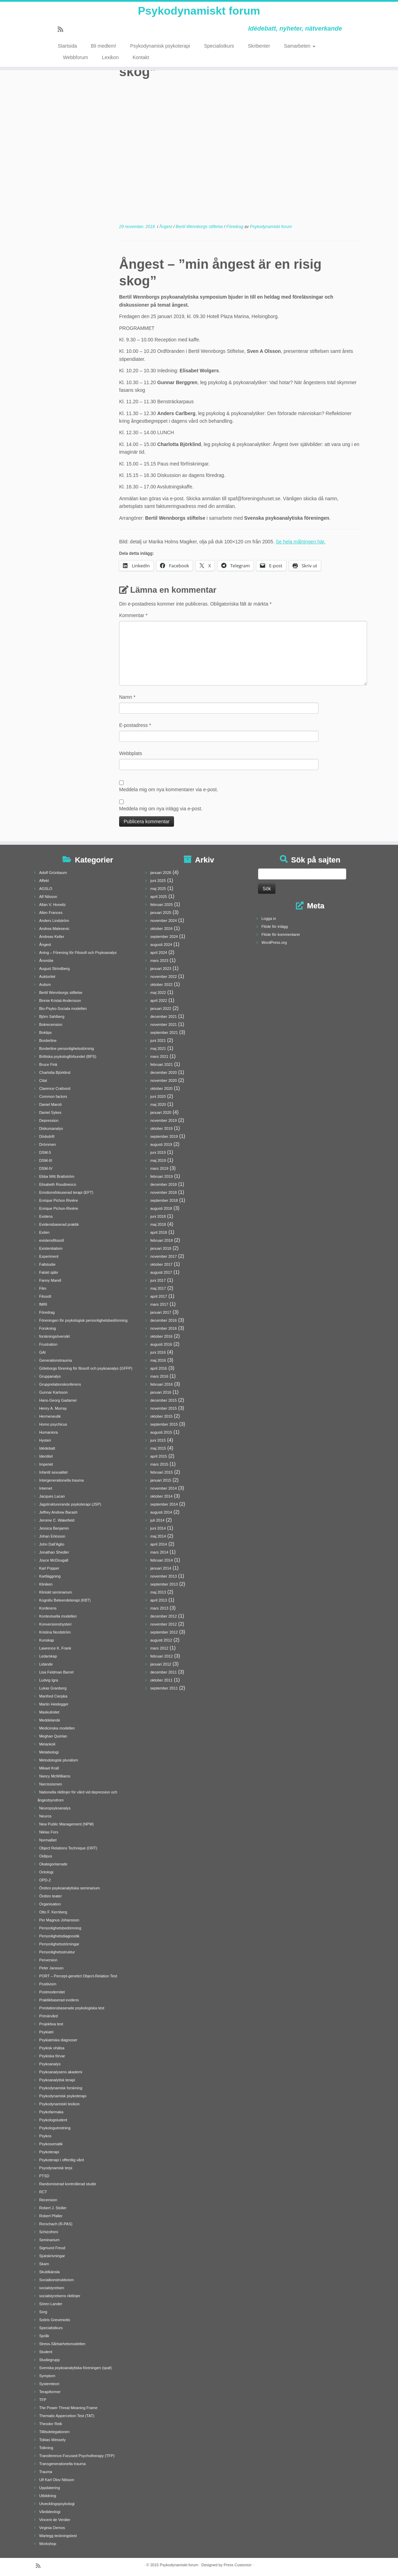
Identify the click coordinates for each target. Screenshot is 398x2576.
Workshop (47, 2544)
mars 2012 (159, 1648)
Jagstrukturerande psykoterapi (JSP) (70, 1504)
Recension (48, 2200)
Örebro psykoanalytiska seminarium (69, 1888)
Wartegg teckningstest (58, 2536)
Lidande (46, 1664)
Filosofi (45, 1296)
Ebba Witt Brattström (56, 1176)
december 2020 (163, 1072)
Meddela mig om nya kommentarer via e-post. (168, 789)
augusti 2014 (161, 1512)
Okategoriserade (53, 1864)
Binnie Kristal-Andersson (60, 1000)
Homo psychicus (53, 1424)
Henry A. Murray (53, 1408)
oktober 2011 (161, 1680)
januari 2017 (161, 1312)
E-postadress (135, 725)
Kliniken (46, 1584)
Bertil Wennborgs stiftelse (200, 226)
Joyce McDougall (53, 1560)
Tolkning (46, 2448)
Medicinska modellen (57, 1728)
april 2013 (158, 1600)
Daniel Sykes (50, 1112)
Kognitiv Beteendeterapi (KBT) (65, 1600)
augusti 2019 (161, 1144)
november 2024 (163, 920)
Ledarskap (48, 1656)
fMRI (43, 1304)
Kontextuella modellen (58, 1616)
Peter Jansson (51, 1968)
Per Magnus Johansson (59, 1920)
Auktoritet (47, 976)
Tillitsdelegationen (54, 2432)
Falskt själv (48, 1272)
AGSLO (45, 888)
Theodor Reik (50, 2424)
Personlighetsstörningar (59, 1944)
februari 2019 (161, 1176)
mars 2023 (159, 960)
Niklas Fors (48, 1832)
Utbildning (47, 2496)
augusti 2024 (161, 944)
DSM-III (45, 1160)
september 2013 (164, 1584)
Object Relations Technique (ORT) (68, 1848)
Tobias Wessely (52, 2440)
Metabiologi (49, 1752)
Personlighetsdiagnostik (59, 1936)
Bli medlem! (103, 52)
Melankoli (47, 1744)
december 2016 (163, 1320)
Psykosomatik (51, 2144)
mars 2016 (159, 1376)
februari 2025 (161, 904)
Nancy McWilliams (55, 1776)
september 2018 (164, 1200)
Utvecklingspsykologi (57, 2504)
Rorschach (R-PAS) (56, 2224)
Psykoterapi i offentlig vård (61, 2160)
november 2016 (163, 1328)
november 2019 (163, 1120)
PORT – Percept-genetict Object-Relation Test (78, 1976)
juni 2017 (158, 1280)
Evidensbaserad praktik (59, 1224)
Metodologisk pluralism (58, 1760)
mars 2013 (159, 1608)
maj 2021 (158, 1048)
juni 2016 (158, 1352)
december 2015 (163, 1400)
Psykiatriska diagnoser (58, 2040)
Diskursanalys (51, 1128)
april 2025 (158, 896)
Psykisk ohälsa (52, 2048)
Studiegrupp (49, 2360)
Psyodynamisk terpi (55, 2168)
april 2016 (158, 1368)
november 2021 (163, 1024)
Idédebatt (47, 1448)
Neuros (45, 1816)
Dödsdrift (47, 1136)
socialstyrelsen (51, 2288)
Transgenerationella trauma (62, 2464)
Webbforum (75, 63)
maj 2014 (158, 1536)
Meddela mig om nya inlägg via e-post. (160, 808)
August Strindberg (54, 968)
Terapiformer (50, 2392)
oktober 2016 (161, 1336)
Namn (127, 697)
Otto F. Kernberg (53, 1912)
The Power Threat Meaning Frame (68, 2408)
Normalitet (48, 1840)
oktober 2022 (161, 984)
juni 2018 (158, 1216)
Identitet (46, 1456)
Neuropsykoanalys (55, 1808)
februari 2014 (161, 1560)
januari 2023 (161, 968)
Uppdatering (49, 2488)
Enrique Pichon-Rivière (58, 1208)
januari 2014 (161, 1568)
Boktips (45, 1032)
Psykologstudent (53, 2120)
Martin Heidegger (53, 1704)
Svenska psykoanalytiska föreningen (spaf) (75, 2368)
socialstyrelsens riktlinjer (60, 2296)
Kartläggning (50, 1576)
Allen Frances (51, 912)
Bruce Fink (48, 1064)
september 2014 (164, 1504)
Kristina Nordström (55, 1632)
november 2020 (163, 1080)
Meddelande (49, 1720)
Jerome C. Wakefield (57, 1520)
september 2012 (164, 1632)
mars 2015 (159, 1464)
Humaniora (48, 1432)
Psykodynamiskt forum (199, 14)
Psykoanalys (50, 2064)
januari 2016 (161, 1392)
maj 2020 (158, 1104)
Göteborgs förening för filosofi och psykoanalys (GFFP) (85, 1368)
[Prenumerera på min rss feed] (63, 35)
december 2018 (163, 1184)
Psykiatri (46, 2032)
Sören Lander (51, 2304)
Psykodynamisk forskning (60, 2088)
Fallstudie (47, 1264)
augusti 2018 (161, 1208)
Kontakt (141, 63)
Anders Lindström (54, 920)
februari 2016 (161, 1384)
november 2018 (163, 1192)
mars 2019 (159, 1168)
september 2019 (164, 1136)
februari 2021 (161, 1064)
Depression (49, 1120)
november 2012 (163, 1624)
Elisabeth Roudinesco (57, 1184)
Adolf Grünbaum (53, 872)
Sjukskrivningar (52, 2256)
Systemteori (49, 2384)
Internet (45, 1488)
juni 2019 (158, 1152)
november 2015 (163, 1408)
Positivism (48, 1984)
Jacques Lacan (52, 1496)
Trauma (45, 2472)
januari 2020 (161, 1112)
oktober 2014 (161, 1496)
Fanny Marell (50, 1280)
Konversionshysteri (55, 1624)
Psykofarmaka (51, 2112)
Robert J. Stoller (53, 2208)
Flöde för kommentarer (281, 934)
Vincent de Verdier (55, 2520)
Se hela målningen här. (300, 541)
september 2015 (164, 1424)
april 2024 (158, 952)
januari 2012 (161, 1664)
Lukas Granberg (53, 1688)
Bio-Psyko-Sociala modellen (63, 1008)
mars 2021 (159, 1056)
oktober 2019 (161, 1128)
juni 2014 (158, 1528)
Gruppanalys (50, 1376)
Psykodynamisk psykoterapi (160, 52)
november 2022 (163, 976)
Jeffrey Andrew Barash (58, 1512)
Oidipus (45, 1856)
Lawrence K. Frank (55, 1648)
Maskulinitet (49, 1712)
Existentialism (51, 1248)
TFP (43, 2400)
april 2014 (158, 1544)
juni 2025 (158, 880)
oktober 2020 (161, 1088)
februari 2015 (161, 1472)
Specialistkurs (219, 52)
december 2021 (163, 1016)
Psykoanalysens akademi (60, 2072)
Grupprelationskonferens (60, 1384)
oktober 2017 (161, 1264)
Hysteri (45, 1440)
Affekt (44, 880)
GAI (42, 1352)
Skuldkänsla (49, 2272)
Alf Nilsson (48, 896)
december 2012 (163, 1616)
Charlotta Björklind (55, 1072)
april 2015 (158, 1456)
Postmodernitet (52, 1992)
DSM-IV (46, 1168)
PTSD (44, 2176)
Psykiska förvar (52, 2056)
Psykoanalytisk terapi (57, 2080)
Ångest (166, 226)
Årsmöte (46, 960)
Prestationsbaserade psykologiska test (72, 2008)
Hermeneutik (50, 1416)
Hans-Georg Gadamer (58, 1400)
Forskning (47, 1328)
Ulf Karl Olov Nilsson (56, 2480)
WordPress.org (274, 942)
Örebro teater (50, 1896)
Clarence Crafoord (55, 1088)
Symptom (47, 2376)
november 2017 (163, 1256)
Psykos (45, 2136)
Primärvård (48, 2016)
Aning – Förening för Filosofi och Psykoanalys (78, 952)
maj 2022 (158, 992)
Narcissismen (50, 1784)
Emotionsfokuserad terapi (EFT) (66, 1192)
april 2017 (158, 1296)
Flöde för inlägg (275, 926)
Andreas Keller (51, 936)
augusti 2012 (161, 1640)
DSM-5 (45, 1152)
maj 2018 (158, 1224)
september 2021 (164, 1032)
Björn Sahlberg (52, 1016)
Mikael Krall (49, 1768)
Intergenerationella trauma (61, 1480)
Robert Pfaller (51, 2216)
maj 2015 (158, 1448)
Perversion (48, 1960)
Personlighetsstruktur (57, 1952)
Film (43, 1288)
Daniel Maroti (50, 1104)
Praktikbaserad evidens (59, 2000)
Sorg (43, 2312)
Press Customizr (238, 2565)
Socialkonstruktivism (56, 2280)
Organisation (50, 1904)
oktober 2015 (161, 1416)
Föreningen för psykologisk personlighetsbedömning (83, 1320)
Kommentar (133, 615)
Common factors (53, 1096)
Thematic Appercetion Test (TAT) (66, 2416)
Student (45, 2352)
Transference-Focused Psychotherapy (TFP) (77, 2456)
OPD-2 (45, 1880)
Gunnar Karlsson (53, 1392)
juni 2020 (158, 1096)
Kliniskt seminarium (55, 1592)
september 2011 (164, 1688)
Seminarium (49, 2240)
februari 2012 (161, 1656)
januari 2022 (161, 1008)
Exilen (44, 1232)
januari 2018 (161, 1248)
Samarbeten (299, 52)
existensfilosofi (51, 1240)
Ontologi (46, 1872)
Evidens (46, 1216)
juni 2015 (158, 1440)
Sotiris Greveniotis (54, 2320)
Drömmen (47, 1144)
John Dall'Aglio (51, 1544)
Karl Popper (49, 1568)
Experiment (49, 1256)
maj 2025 (158, 888)
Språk (44, 2336)
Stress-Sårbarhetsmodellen (62, 2344)
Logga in (269, 918)
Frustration (48, 1344)
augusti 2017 (161, 1272)
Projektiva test (51, 2024)
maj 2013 (158, 1592)
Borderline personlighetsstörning (66, 1048)
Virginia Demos (52, 2528)
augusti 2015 (161, 1432)
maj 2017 (158, 1288)
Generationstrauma (55, 1360)
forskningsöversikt (54, 1336)
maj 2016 (158, 1360)
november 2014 (163, 1488)
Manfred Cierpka (53, 1696)
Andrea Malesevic (54, 928)
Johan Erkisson (52, 1536)
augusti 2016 (161, 1344)
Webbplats (130, 753)
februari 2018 (161, 1240)
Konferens (48, 1608)
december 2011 (163, 1672)
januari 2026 (161, 872)
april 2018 (158, 1232)
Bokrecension (51, 1024)
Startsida (67, 52)
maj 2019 (158, 1160)
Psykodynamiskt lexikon (59, 2104)
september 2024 (164, 936)
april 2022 (158, 1000)
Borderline (48, 1040)
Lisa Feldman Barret (56, 1672)
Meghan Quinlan (53, 1736)
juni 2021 (158, 1040)
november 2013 (163, 1576)
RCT (43, 2192)
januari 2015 (161, 1480)
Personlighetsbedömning (60, 1928)
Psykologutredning (55, 2128)
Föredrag (235, 226)
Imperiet (46, 1464)
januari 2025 (161, 912)
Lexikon (110, 63)
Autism (45, 984)
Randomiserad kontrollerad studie (67, 2184)
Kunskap (46, 1640)
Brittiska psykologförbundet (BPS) (67, 1056)
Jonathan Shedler (54, 1552)
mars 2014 (159, 1552)
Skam (44, 2264)
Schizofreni (48, 2232)
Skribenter (259, 52)
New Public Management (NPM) (66, 1824)
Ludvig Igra (48, 1680)
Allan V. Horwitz (52, 904)
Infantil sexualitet (53, 1472)
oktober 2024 (161, 928)
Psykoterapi (49, 2152)
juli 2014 (157, 1520)
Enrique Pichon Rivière (58, 1200)
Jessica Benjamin (54, 1528)
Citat (43, 1080)
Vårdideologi (49, 2512)
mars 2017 (159, 1304)
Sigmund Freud (52, 2248)
